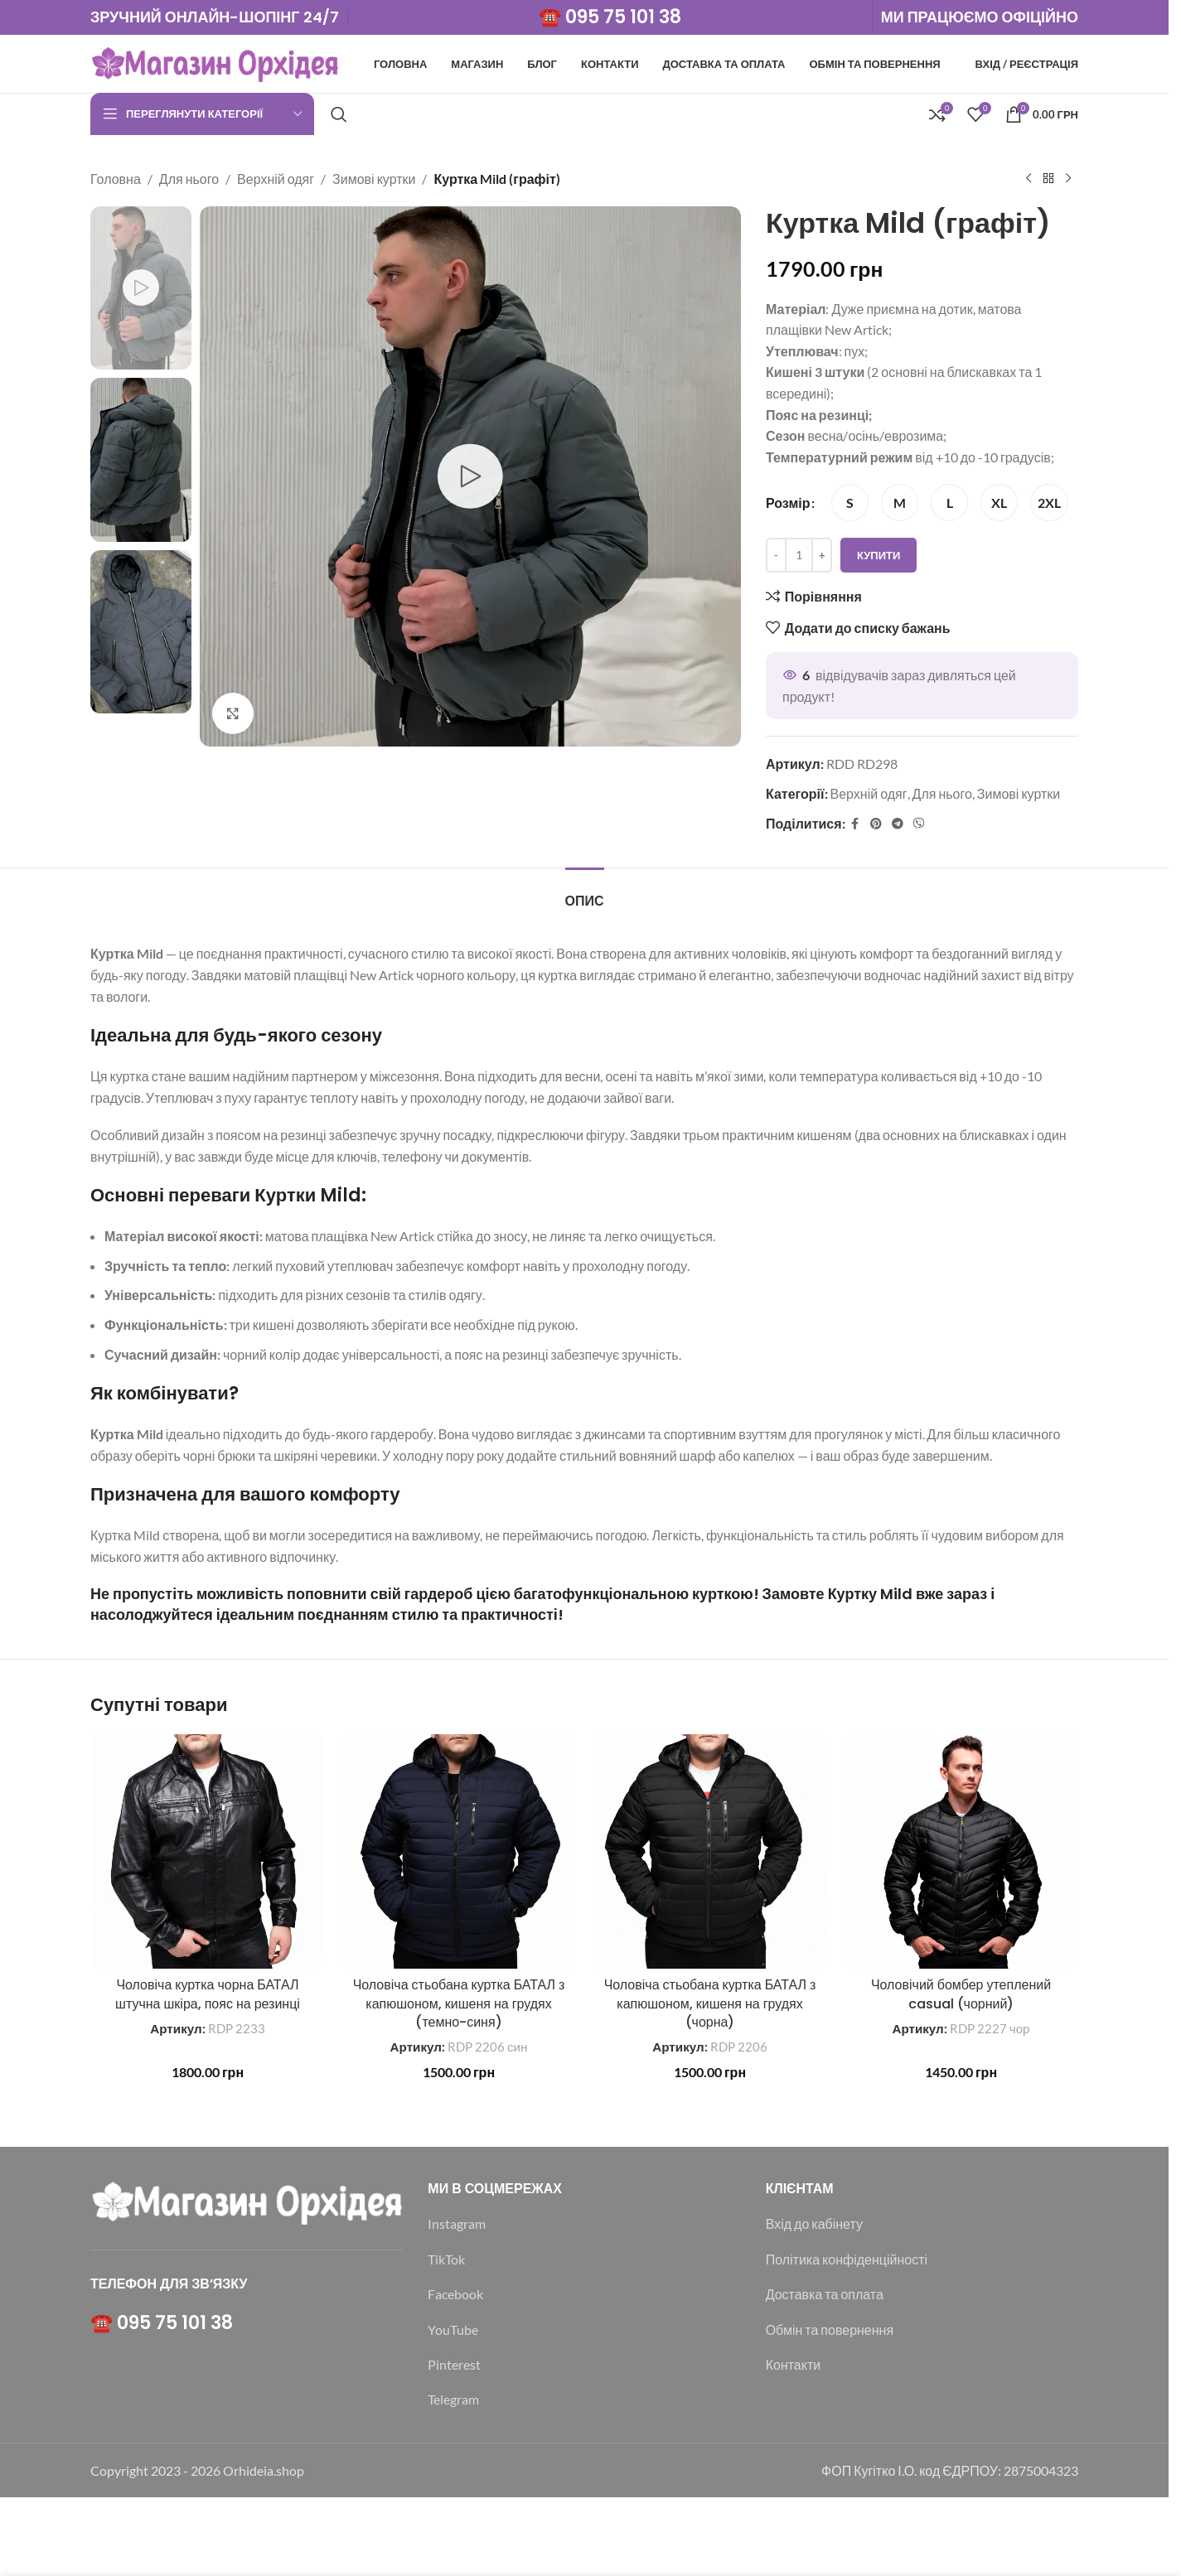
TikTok (446, 2259)
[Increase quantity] (821, 555)
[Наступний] (1068, 179)
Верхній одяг (275, 178)
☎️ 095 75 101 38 (610, 17)
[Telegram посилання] (897, 823)
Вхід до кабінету (814, 2223)
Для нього (189, 178)
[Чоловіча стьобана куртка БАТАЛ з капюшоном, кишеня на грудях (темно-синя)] (458, 1851)
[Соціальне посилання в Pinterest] (875, 823)
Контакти (793, 2364)
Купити (878, 554)
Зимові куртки (373, 178)
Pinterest (454, 2364)
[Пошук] (339, 114)
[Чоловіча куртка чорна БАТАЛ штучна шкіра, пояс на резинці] (207, 1851)
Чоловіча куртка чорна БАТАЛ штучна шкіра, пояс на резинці (207, 1994)
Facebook (455, 2294)
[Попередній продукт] (1028, 179)
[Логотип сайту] (214, 62)
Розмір (788, 502)
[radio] (850, 502)
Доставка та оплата (824, 2294)
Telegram (453, 2399)
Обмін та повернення (829, 2329)
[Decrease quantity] (776, 555)
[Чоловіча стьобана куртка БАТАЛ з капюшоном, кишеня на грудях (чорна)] (710, 1851)
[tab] (584, 893)
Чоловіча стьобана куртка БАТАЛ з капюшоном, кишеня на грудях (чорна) (710, 2003)
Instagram (457, 2223)
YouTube (453, 2329)
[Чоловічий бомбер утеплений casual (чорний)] (961, 1851)
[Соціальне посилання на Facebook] (854, 823)
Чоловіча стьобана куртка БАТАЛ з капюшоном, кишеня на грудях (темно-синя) (459, 2003)
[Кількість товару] (799, 555)
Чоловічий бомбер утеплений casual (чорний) (961, 1994)
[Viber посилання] (918, 823)
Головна (115, 178)
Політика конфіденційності (846, 2259)
